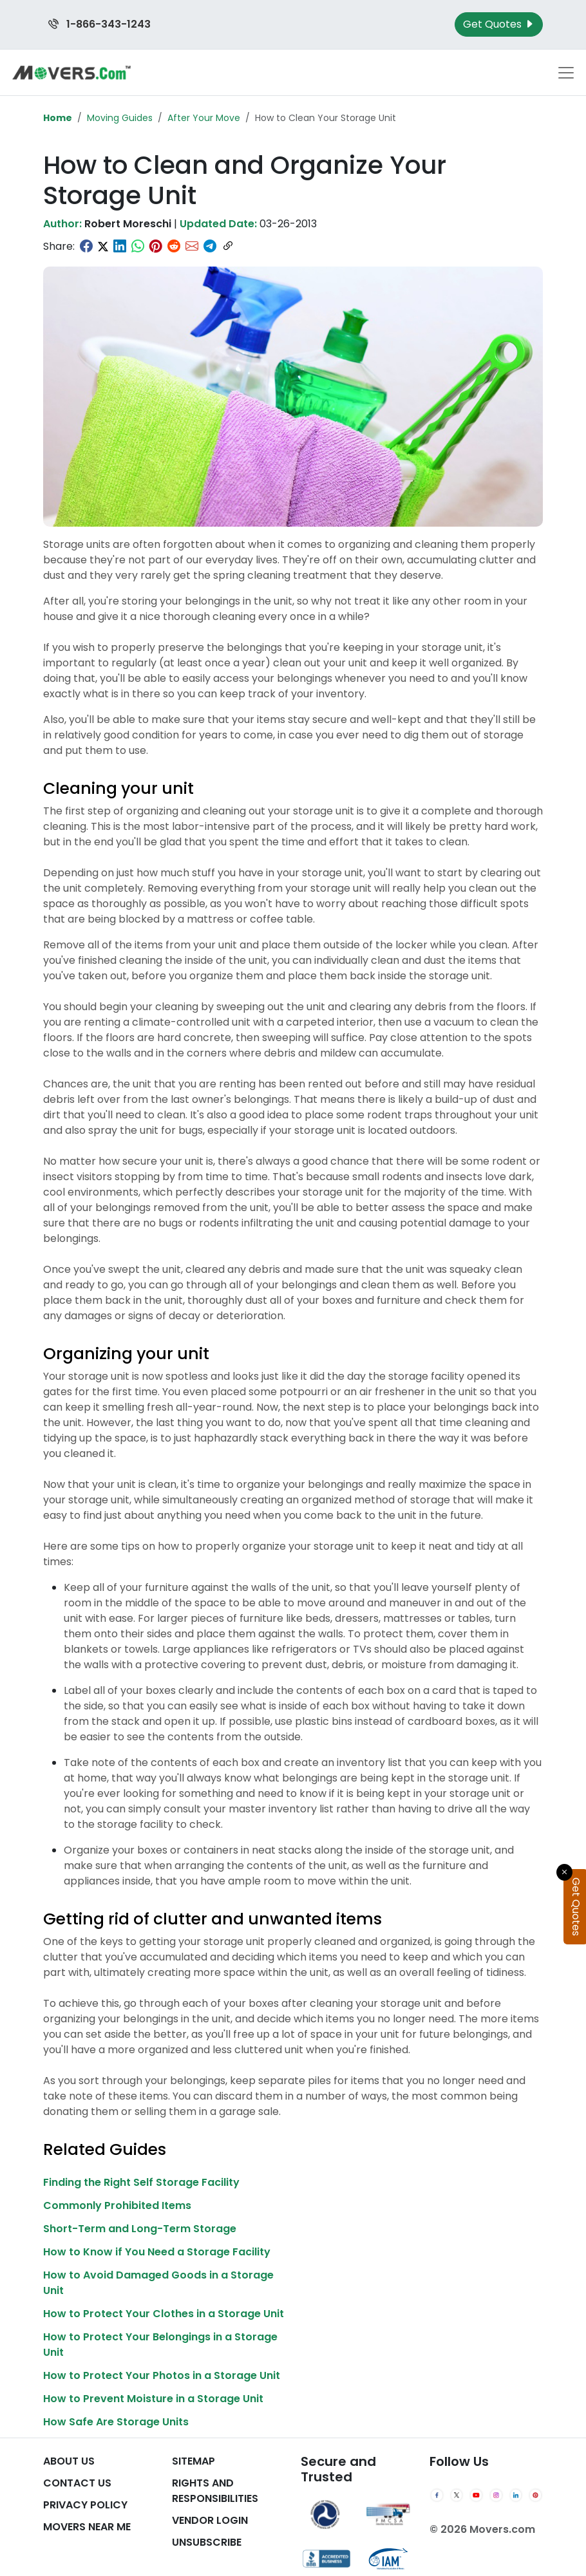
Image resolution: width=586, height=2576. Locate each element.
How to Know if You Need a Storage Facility (156, 2251)
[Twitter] (456, 2495)
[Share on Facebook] (86, 246)
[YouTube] (476, 2495)
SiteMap (193, 2461)
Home (57, 117)
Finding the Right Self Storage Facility (141, 2182)
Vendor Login (210, 2520)
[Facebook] (437, 2495)
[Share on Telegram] (209, 246)
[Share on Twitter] (103, 246)
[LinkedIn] (516, 2495)
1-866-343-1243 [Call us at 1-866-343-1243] (99, 24)
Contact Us (77, 2483)
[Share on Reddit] (173, 246)
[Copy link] (228, 246)
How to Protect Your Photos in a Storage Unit (161, 2375)
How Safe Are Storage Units (116, 2421)
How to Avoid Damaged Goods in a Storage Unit (158, 2283)
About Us (69, 2461)
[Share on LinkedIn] (119, 246)
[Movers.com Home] (71, 72)
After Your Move (203, 117)
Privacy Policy (85, 2504)
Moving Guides (120, 117)
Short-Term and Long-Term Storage (139, 2228)
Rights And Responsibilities (215, 2491)
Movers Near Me (87, 2526)
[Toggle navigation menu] (566, 72)
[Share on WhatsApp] (137, 246)
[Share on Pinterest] (155, 246)
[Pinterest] (535, 2495)
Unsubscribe (206, 2542)
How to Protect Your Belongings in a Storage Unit (160, 2344)
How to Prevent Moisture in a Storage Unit (153, 2398)
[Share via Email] (191, 246)
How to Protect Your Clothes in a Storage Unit (163, 2313)
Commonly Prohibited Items (117, 2205)
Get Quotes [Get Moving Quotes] (498, 24)
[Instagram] (496, 2495)
